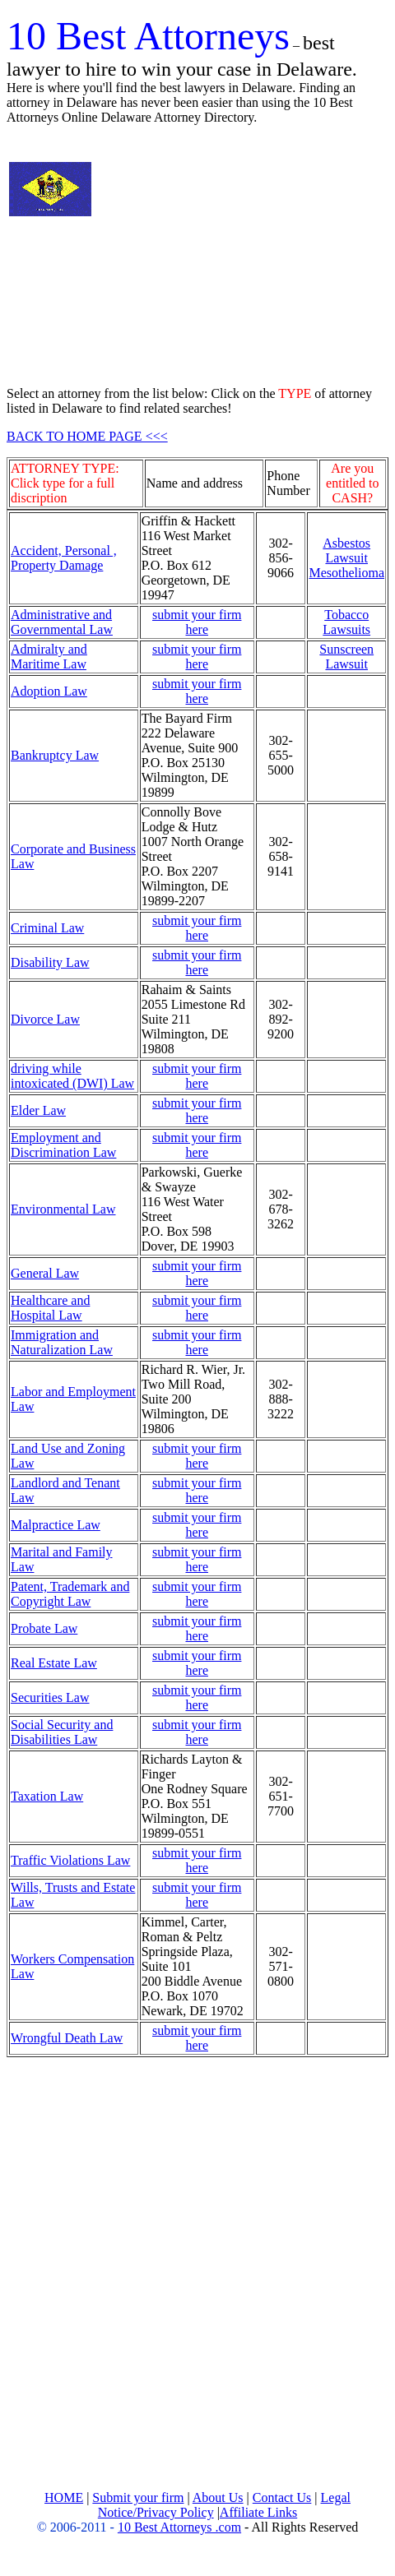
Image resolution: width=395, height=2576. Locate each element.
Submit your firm (138, 2497)
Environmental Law (63, 1209)
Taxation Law (47, 1796)
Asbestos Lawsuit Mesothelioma (346, 558)
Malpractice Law (55, 1525)
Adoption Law (49, 691)
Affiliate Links (258, 2512)
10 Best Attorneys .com (179, 2527)
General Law (45, 1273)
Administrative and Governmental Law (62, 622)
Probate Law (44, 1628)
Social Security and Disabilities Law (62, 1732)
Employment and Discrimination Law (63, 1145)
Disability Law (50, 962)
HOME (63, 2497)
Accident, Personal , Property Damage (64, 557)
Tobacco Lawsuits (346, 622)
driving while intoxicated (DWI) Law (72, 1075)
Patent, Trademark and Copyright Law (70, 1593)
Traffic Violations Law (70, 1860)
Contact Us (282, 2497)
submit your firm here (196, 622)
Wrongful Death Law (67, 2038)
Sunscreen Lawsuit (346, 656)
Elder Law (38, 1110)
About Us (218, 2497)
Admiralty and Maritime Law (49, 656)
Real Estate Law (54, 1663)
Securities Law (50, 1697)
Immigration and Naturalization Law (62, 1342)
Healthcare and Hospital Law (50, 1307)
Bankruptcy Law (55, 755)
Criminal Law (47, 928)
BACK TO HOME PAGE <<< (87, 436)
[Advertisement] (249, 256)
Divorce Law (45, 1019)
